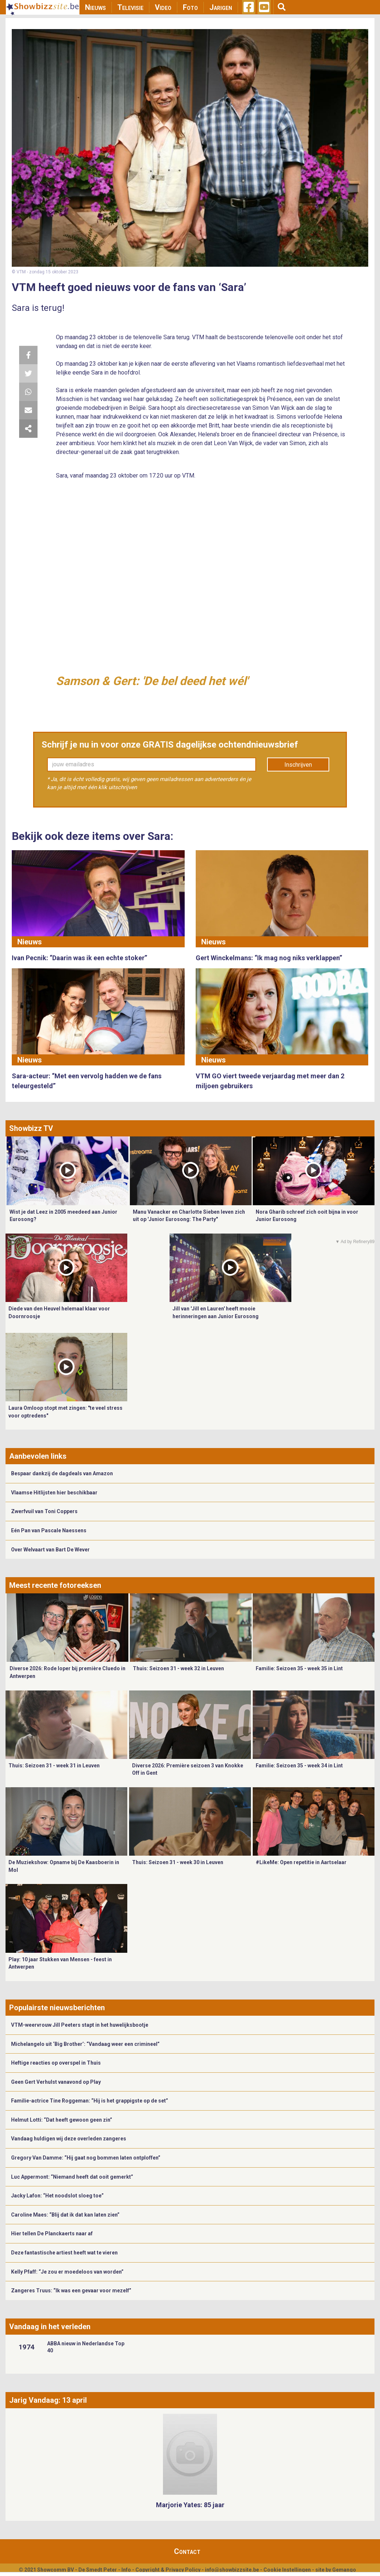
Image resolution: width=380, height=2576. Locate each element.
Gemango (344, 2570)
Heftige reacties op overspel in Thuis (56, 2063)
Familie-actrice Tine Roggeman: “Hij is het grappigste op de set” (89, 2101)
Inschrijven (298, 764)
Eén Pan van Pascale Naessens (48, 1530)
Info (126, 2570)
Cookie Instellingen (287, 2570)
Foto (190, 7)
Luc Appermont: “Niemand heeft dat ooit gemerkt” (72, 2177)
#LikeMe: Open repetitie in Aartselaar (301, 1862)
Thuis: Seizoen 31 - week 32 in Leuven (178, 1668)
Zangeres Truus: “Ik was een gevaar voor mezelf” (71, 2290)
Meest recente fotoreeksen (55, 1585)
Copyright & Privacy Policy (167, 2570)
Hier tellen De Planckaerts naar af (52, 2233)
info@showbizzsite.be (232, 2570)
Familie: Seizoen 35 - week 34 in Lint (299, 1765)
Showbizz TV (31, 1128)
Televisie (130, 7)
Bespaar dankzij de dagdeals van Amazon (62, 1473)
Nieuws (95, 7)
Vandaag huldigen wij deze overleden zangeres (68, 2139)
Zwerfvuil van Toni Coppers (44, 1511)
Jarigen (220, 7)
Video (163, 7)
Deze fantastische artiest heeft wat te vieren (64, 2253)
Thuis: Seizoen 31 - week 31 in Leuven (54, 1765)
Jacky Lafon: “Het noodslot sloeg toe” (57, 2196)
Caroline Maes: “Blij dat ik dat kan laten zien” (65, 2215)
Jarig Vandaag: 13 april (48, 2400)
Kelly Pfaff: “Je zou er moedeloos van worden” (67, 2272)
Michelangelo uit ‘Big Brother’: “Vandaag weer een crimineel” (85, 2044)
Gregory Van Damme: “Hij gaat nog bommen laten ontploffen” (85, 2158)
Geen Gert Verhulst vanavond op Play (56, 2082)
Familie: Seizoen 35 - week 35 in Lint (299, 1668)
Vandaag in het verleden (49, 2326)
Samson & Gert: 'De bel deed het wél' (152, 681)
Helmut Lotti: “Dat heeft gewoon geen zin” (61, 2120)
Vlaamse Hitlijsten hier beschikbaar (54, 1492)
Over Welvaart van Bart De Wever (50, 1550)
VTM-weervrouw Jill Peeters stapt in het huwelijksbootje (79, 2025)
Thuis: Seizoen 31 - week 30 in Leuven (177, 1862)
